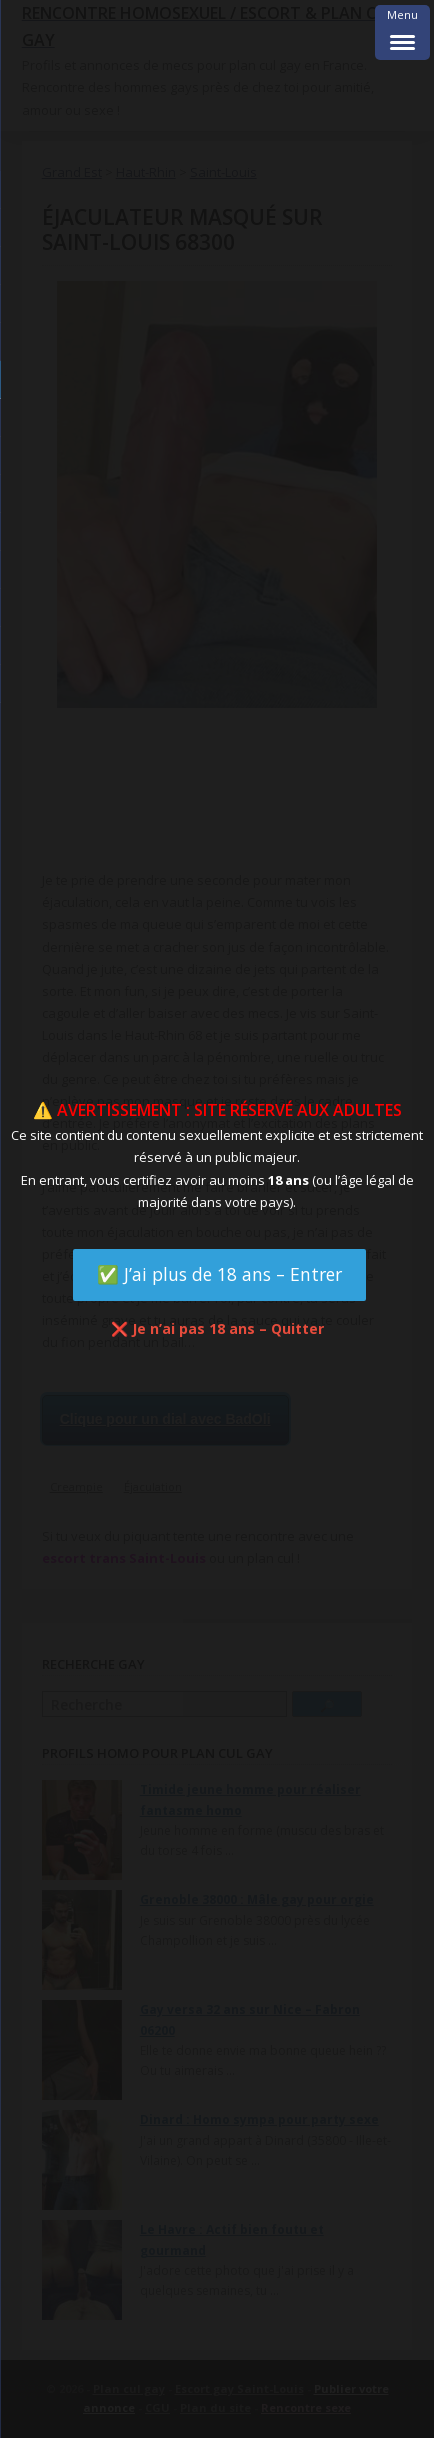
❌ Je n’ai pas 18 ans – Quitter (217, 1328)
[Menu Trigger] (402, 32)
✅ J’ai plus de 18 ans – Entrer (219, 1274)
